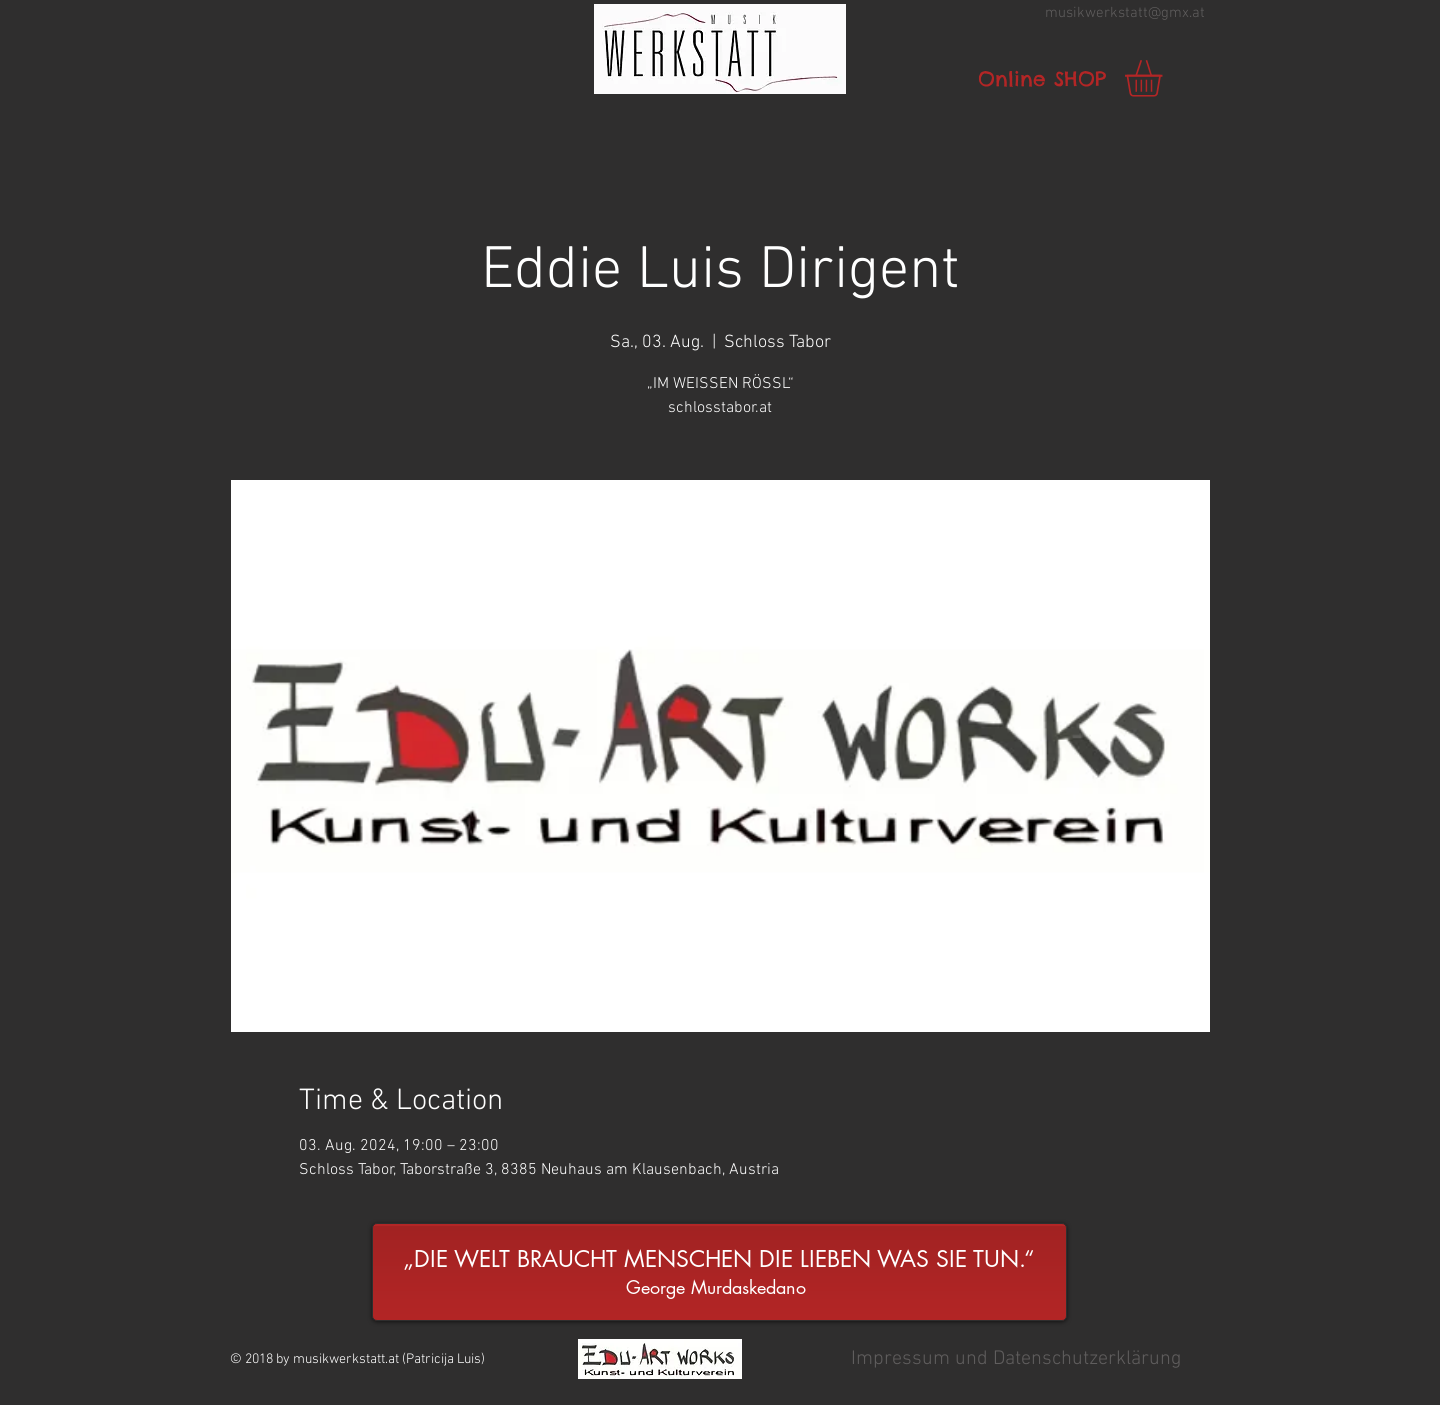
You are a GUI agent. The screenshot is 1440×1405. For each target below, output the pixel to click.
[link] (1165, 78)
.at (1197, 13)
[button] (720, 49)
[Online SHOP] (1042, 79)
